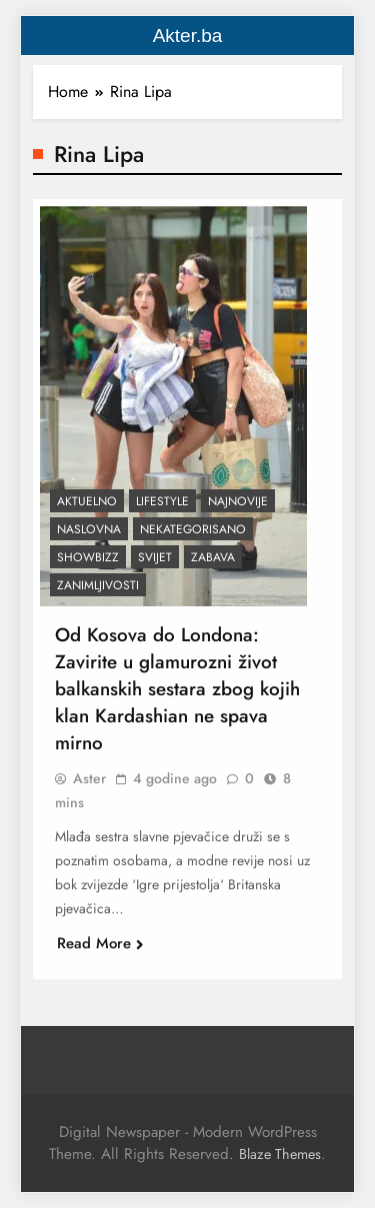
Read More (100, 950)
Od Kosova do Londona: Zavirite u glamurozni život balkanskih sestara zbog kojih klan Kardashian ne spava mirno (177, 695)
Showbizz (88, 564)
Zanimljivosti (98, 592)
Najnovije (238, 508)
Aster (89, 785)
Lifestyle (162, 508)
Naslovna (89, 536)
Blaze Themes (280, 1154)
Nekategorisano (193, 536)
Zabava (213, 564)
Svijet (155, 564)
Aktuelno (87, 508)
